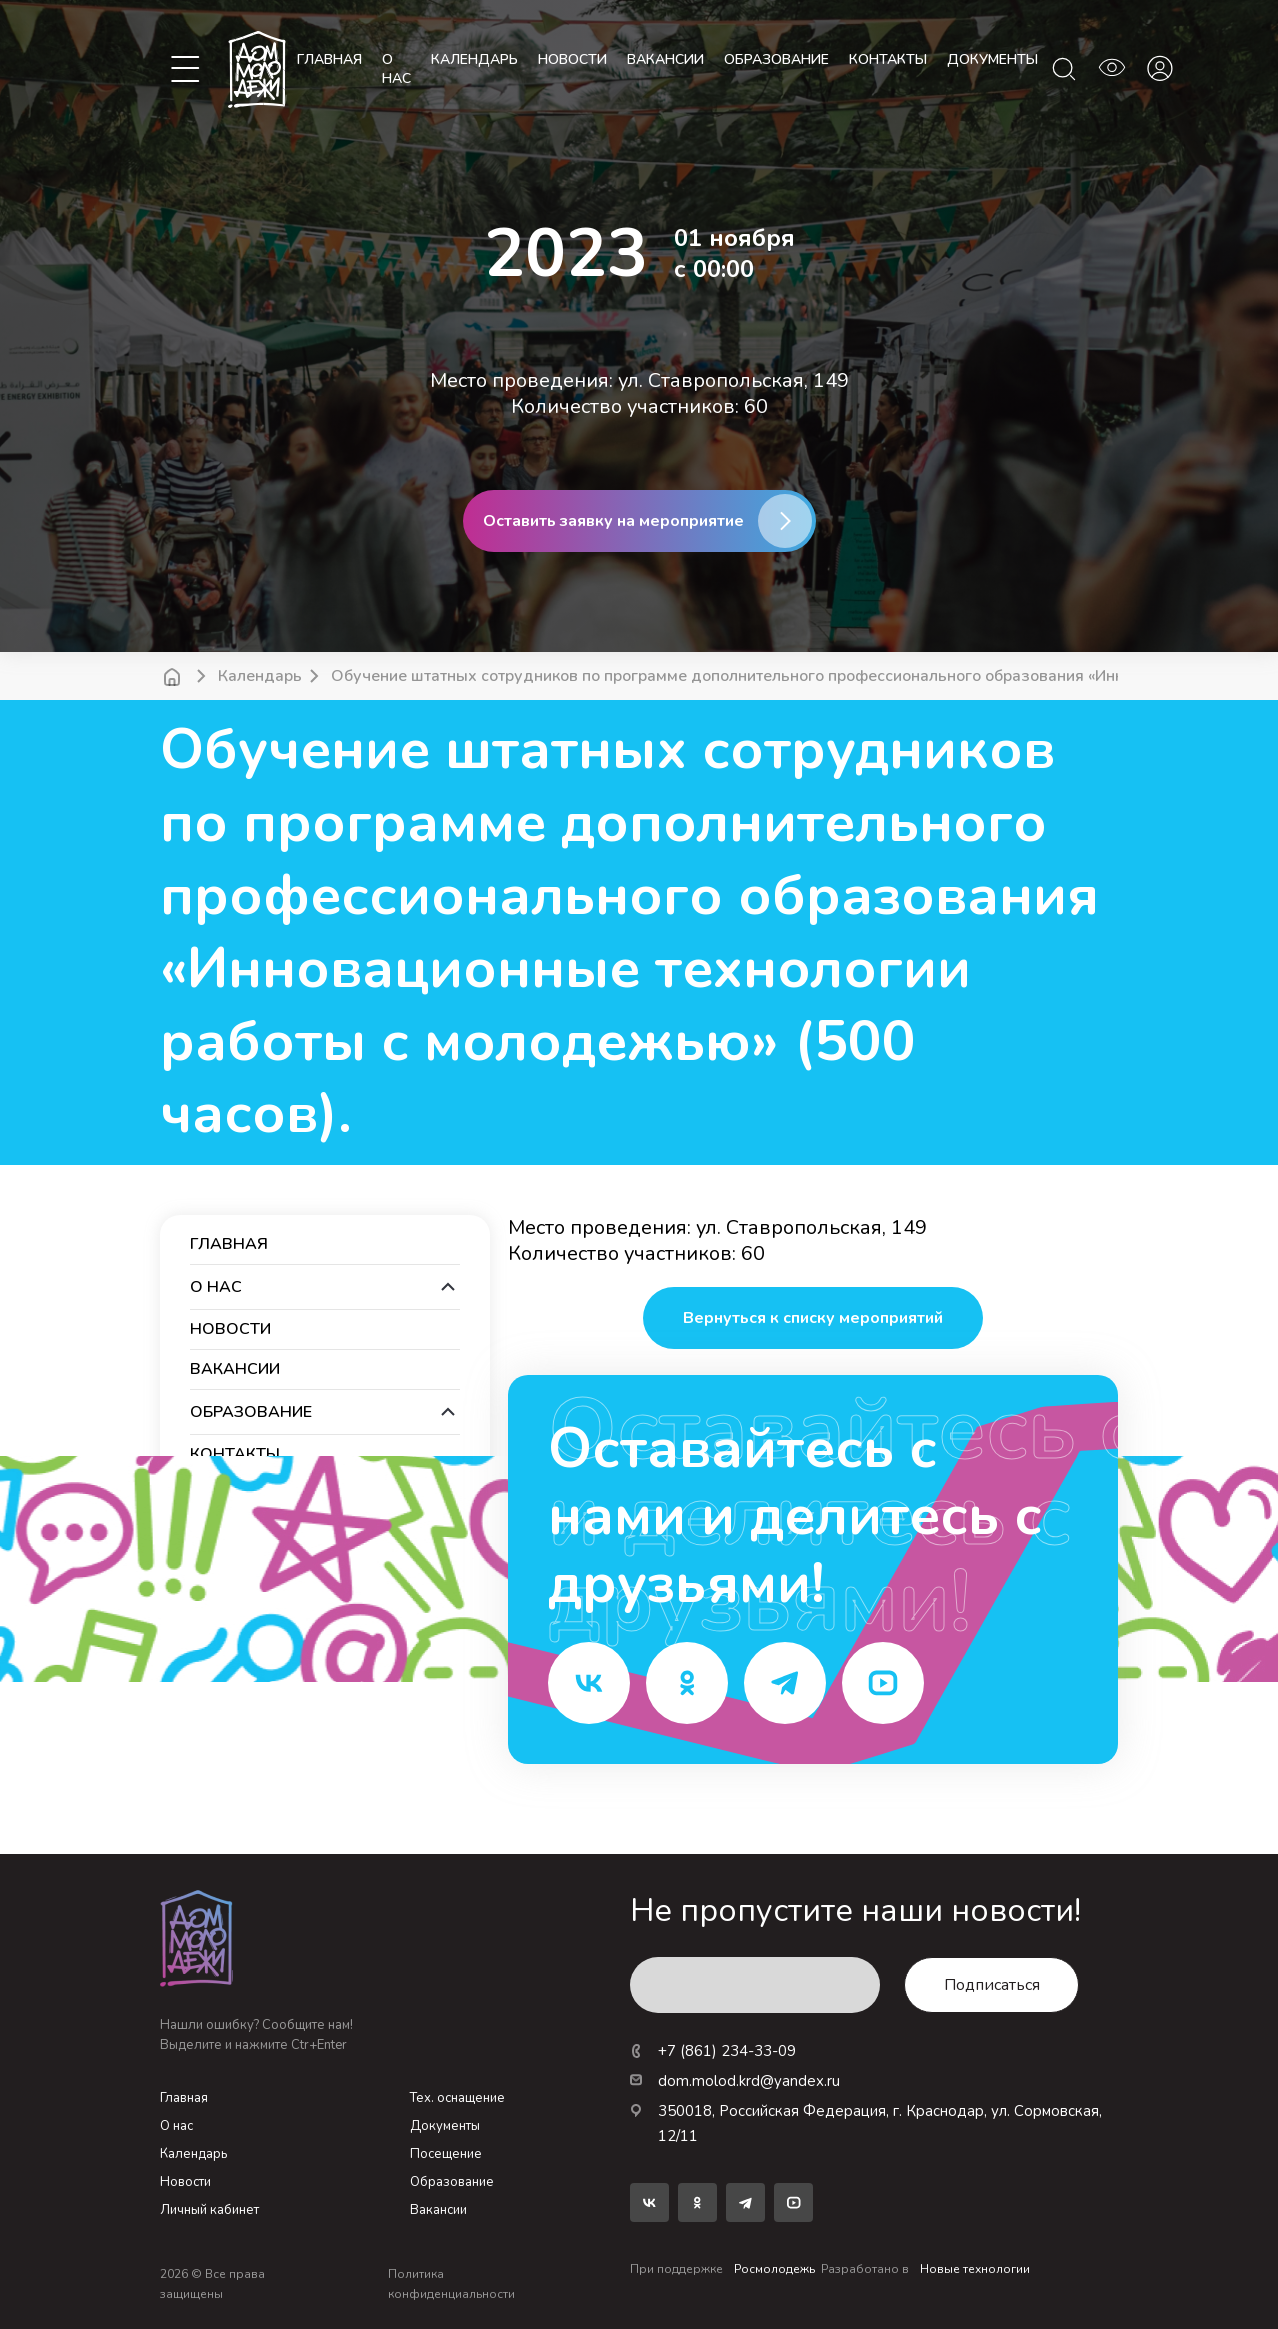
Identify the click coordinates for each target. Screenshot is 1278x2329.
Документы (445, 2126)
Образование (452, 2182)
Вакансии (438, 2210)
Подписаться (992, 1985)
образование (776, 59)
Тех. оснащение (457, 2098)
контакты (888, 59)
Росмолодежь (774, 2269)
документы (992, 59)
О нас (396, 69)
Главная (329, 59)
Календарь (260, 676)
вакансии (665, 59)
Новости (185, 2182)
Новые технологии (975, 2269)
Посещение (446, 2154)
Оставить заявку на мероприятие (613, 521)
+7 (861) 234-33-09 (713, 2051)
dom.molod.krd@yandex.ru (735, 2081)
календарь (474, 59)
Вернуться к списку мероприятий (813, 1318)
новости (572, 59)
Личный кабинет (209, 2210)
